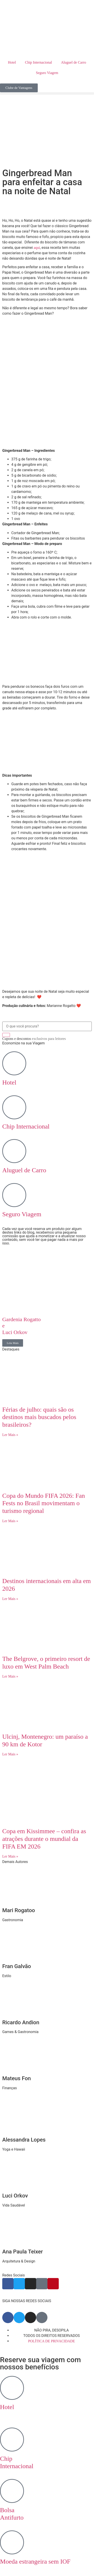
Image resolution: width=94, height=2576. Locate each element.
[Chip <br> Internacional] (12, 2439)
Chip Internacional (38, 62)
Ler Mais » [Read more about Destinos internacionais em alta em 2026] (10, 1599)
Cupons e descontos (34, 1039)
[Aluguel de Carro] (14, 1151)
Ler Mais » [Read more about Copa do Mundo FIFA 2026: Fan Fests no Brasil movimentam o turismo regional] (10, 1521)
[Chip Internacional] (14, 1107)
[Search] (6, 1035)
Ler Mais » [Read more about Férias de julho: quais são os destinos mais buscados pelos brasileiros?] (10, 1435)
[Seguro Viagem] (14, 1195)
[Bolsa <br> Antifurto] (12, 2491)
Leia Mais (13, 1343)
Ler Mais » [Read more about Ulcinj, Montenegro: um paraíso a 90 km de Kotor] (10, 1754)
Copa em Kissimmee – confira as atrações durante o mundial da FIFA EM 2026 (44, 1839)
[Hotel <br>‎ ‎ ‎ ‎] (12, 2388)
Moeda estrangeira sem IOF (35, 2561)
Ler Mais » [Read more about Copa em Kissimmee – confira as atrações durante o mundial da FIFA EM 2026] (10, 1856)
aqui (37, 247)
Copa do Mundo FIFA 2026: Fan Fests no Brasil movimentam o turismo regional (43, 1503)
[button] (47, 93)
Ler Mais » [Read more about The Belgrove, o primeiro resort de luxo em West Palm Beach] (10, 1676)
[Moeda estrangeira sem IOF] (12, 2542)
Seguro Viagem (47, 73)
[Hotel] (14, 1063)
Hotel (12, 62)
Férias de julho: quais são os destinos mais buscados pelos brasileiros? (39, 1417)
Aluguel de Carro (73, 62)
